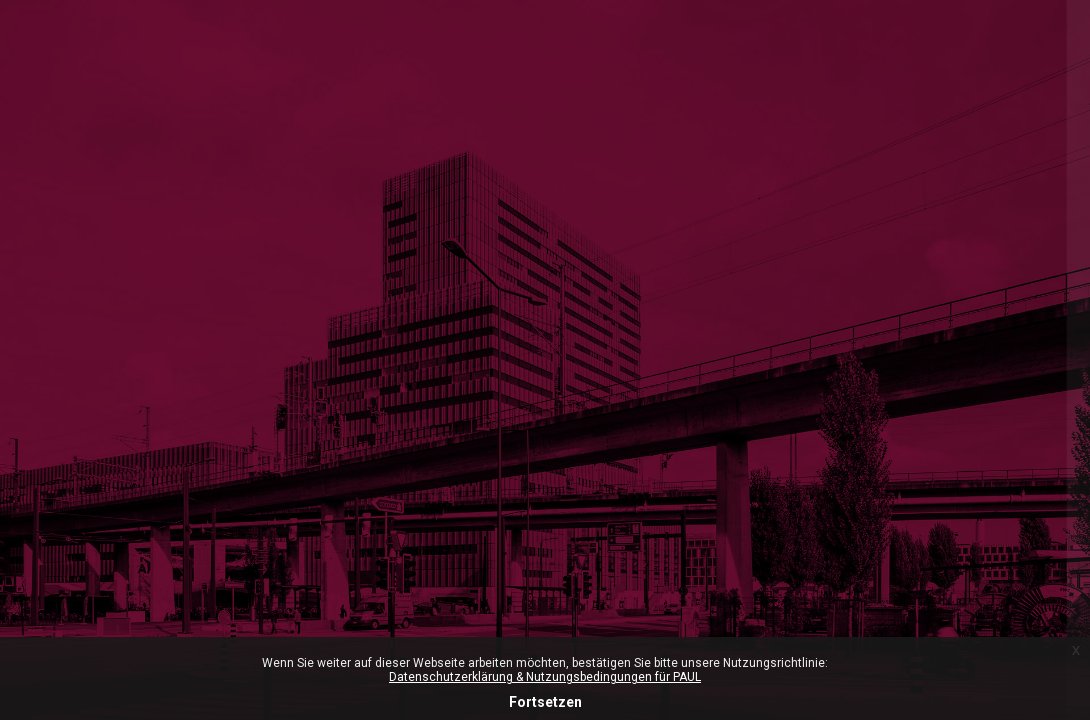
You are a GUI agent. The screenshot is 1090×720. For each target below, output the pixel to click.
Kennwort (731, 556)
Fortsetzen (545, 702)
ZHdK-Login (879, 317)
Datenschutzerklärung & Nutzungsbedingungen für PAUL (545, 677)
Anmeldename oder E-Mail (788, 458)
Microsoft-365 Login (763, 231)
